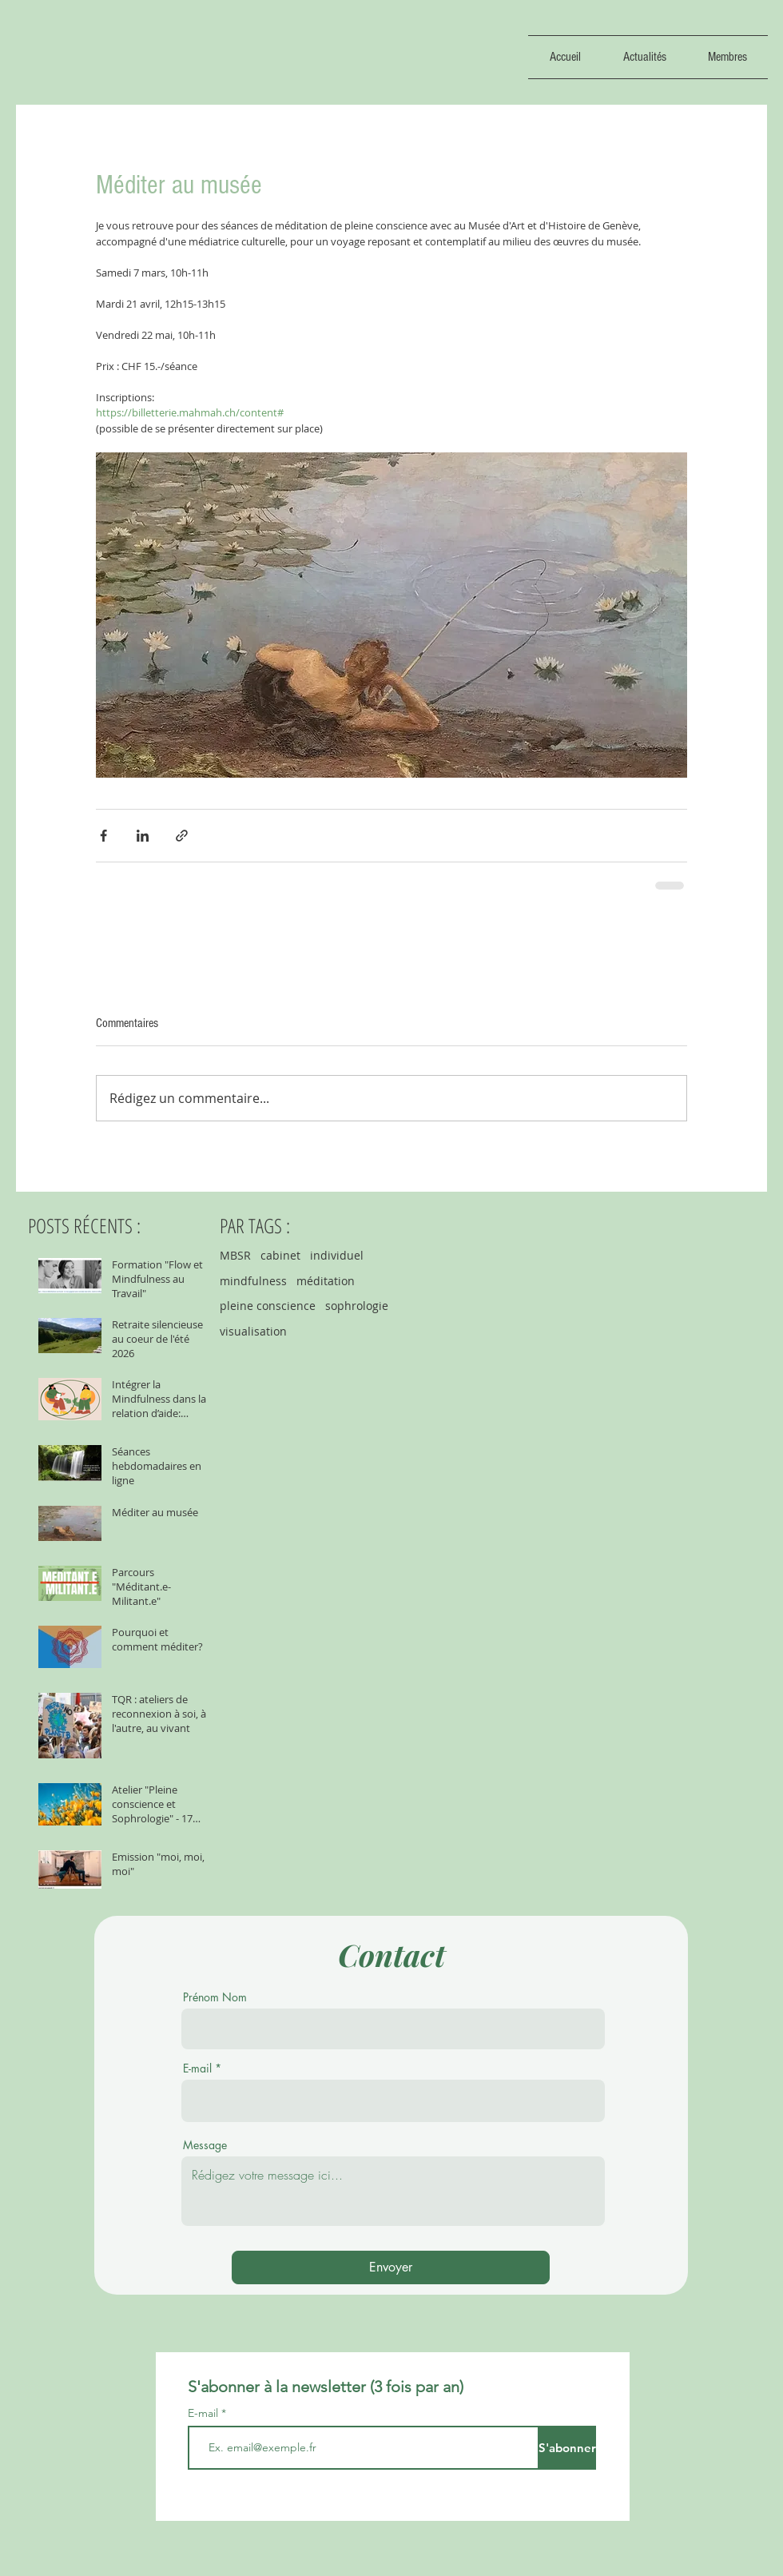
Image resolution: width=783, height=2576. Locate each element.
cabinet (280, 1255)
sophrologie (356, 1305)
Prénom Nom (215, 1997)
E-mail (197, 2068)
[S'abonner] (567, 2448)
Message (205, 2145)
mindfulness (253, 1280)
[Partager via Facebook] (103, 835)
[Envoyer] (391, 2267)
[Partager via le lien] (181, 835)
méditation (325, 1280)
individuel (337, 1255)
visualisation (253, 1331)
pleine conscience (268, 1305)
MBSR (235, 1255)
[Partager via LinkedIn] (142, 835)
